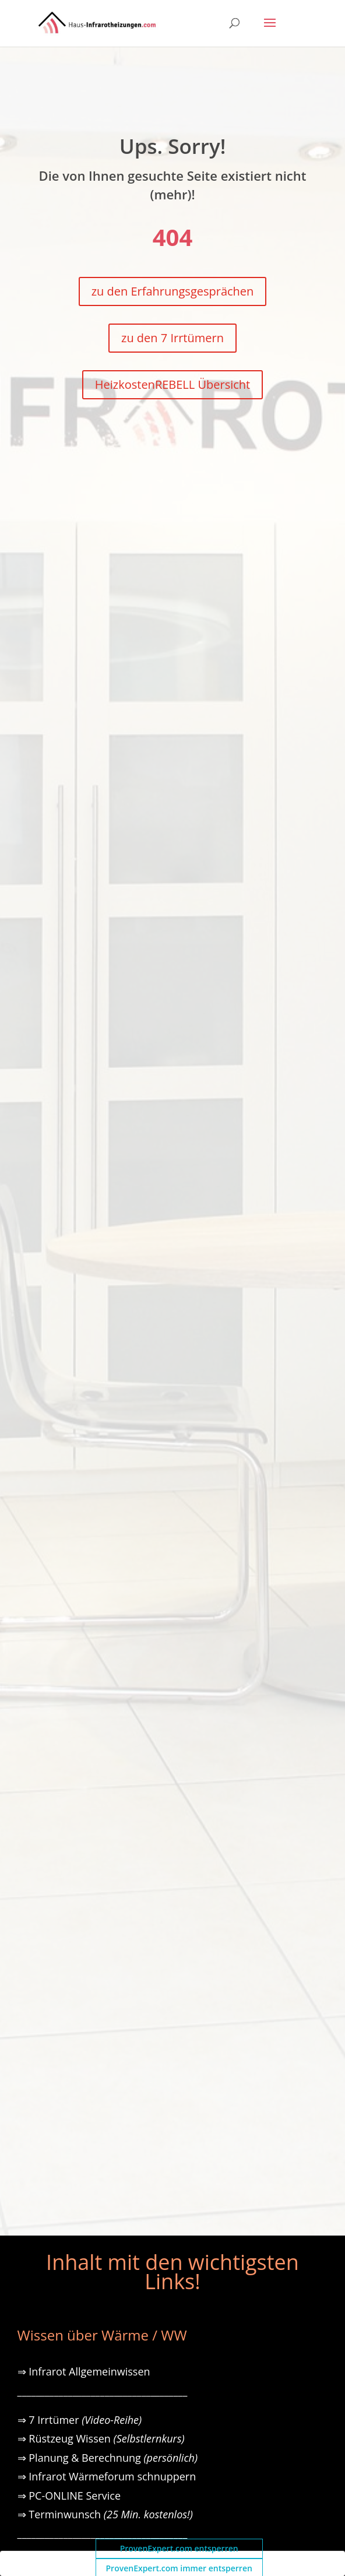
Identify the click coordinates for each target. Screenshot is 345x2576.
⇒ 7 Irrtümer (79, 2420)
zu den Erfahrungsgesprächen (172, 291)
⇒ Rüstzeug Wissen (101, 2438)
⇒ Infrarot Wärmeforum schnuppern (106, 2476)
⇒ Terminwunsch (105, 2514)
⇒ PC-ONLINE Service (69, 2496)
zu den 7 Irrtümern (172, 338)
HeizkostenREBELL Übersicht (172, 384)
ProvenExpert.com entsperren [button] (179, 2548)
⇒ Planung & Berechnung (107, 2458)
